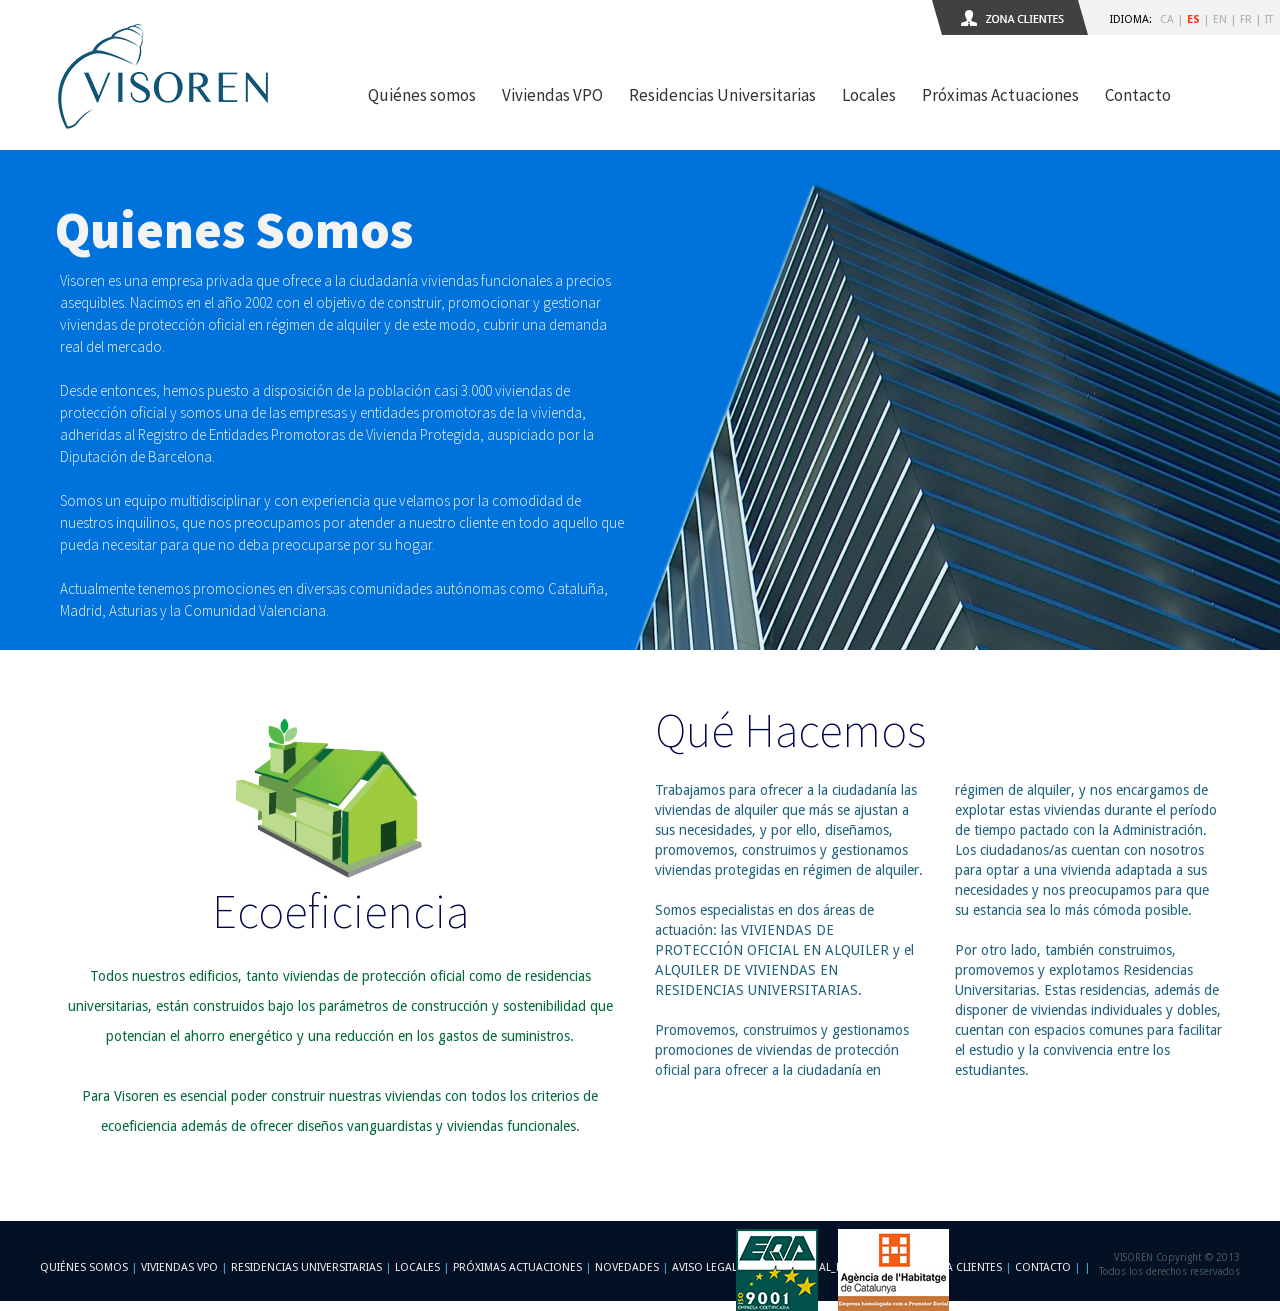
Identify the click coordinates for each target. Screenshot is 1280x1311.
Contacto (1138, 95)
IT (1269, 19)
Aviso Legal (704, 1267)
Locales (869, 95)
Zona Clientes (962, 1267)
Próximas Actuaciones (1000, 95)
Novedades (627, 1267)
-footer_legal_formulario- (829, 1267)
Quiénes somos (422, 95)
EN (1220, 19)
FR (1246, 19)
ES (1193, 19)
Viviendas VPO (552, 95)
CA (1167, 19)
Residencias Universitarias (722, 95)
